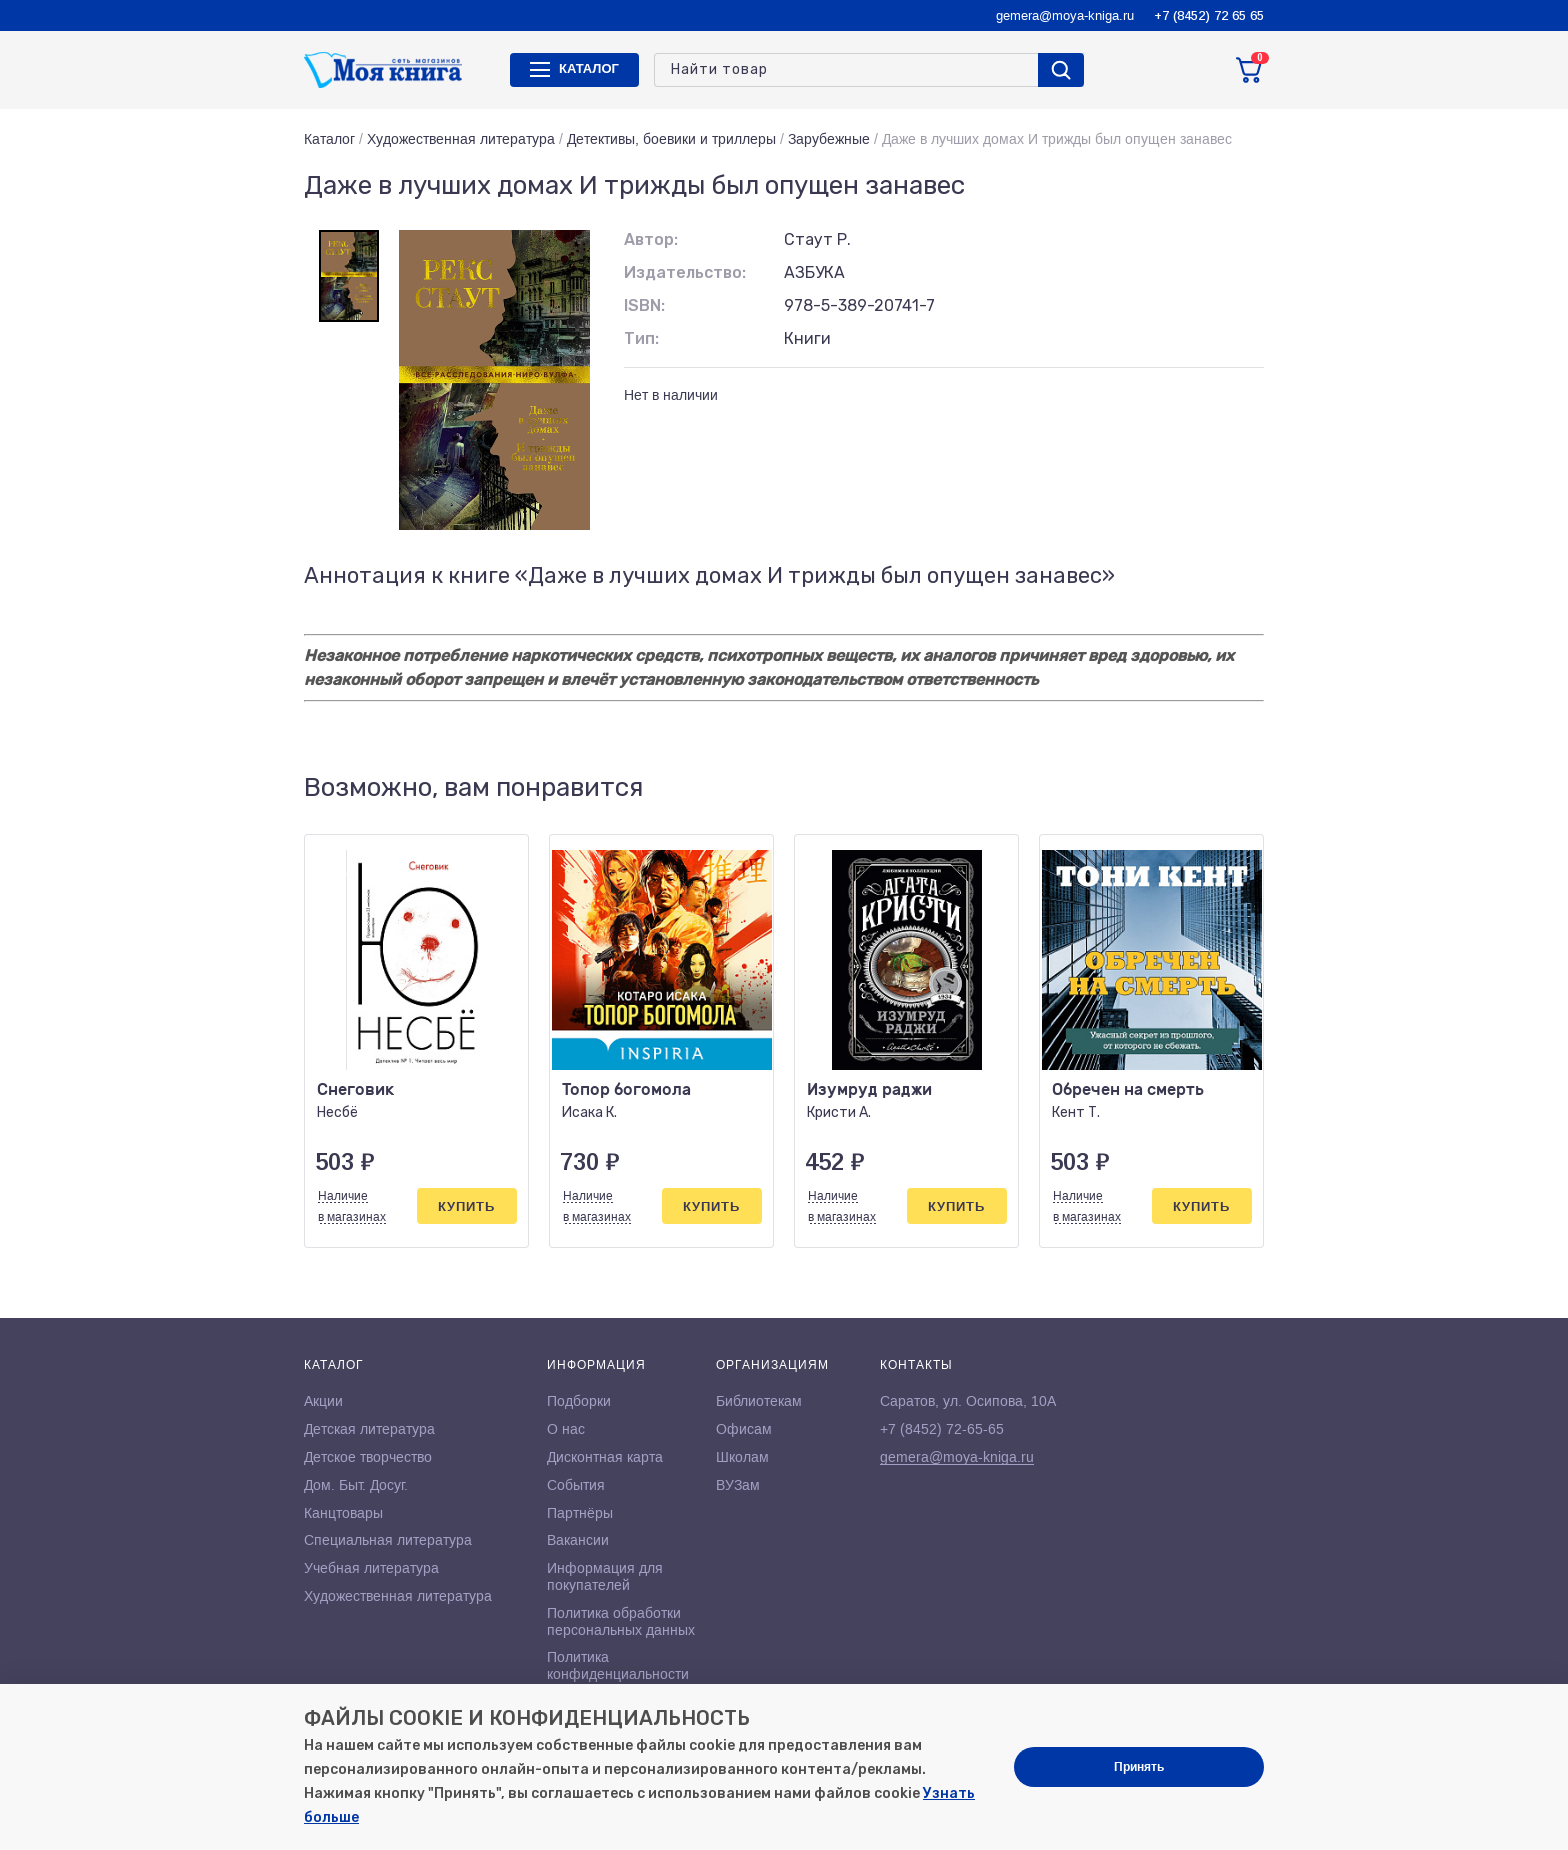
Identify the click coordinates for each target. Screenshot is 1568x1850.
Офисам (744, 1429)
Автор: (651, 239)
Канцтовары (343, 1513)
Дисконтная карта (605, 1457)
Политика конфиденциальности (618, 1665)
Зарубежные (829, 139)
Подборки (579, 1401)
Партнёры (580, 1513)
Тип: (641, 338)
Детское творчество (368, 1457)
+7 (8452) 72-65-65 (942, 1429)
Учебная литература (371, 1568)
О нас (566, 1429)
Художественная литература (461, 139)
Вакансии (578, 1540)
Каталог (329, 139)
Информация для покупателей (605, 1576)
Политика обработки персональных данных (621, 1621)
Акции (323, 1401)
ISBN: (644, 305)
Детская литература (369, 1429)
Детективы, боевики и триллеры (671, 139)
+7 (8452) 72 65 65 (1209, 15)
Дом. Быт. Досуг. (356, 1485)
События (576, 1485)
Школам (742, 1457)
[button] (1207, 788)
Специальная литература (388, 1540)
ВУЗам (738, 1485)
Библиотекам (759, 1401)
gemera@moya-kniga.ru (1065, 15)
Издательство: (685, 272)
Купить (466, 1206)
